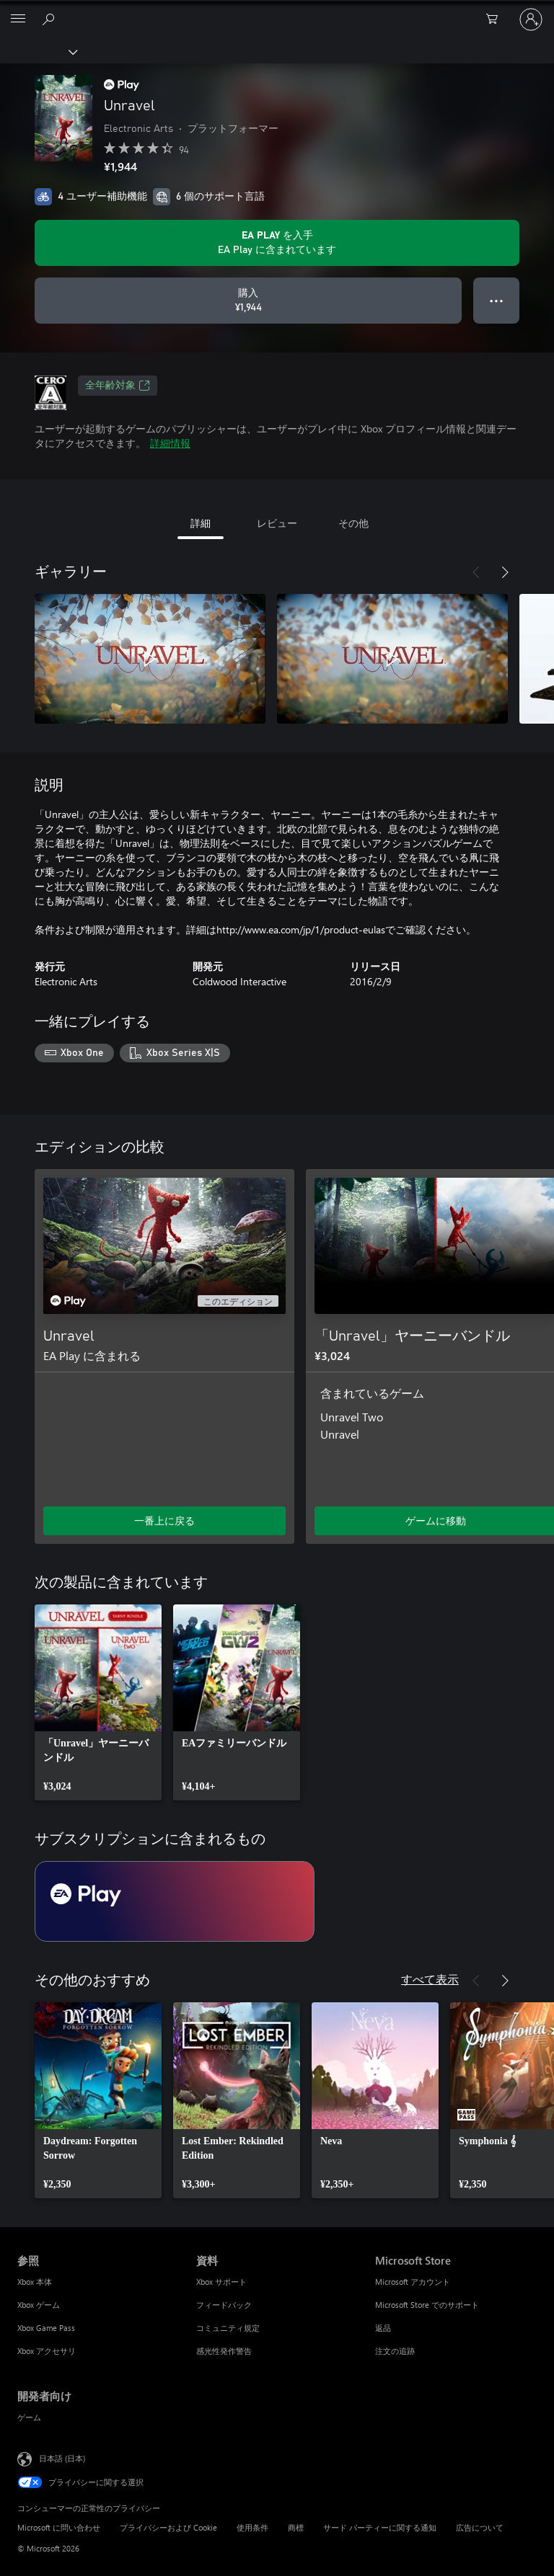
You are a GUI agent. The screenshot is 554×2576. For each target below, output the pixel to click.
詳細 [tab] (200, 523)
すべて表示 (430, 1978)
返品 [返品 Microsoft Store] (383, 2327)
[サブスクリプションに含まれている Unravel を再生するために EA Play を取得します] (277, 243)
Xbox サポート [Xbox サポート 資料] (221, 2281)
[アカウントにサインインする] (531, 19)
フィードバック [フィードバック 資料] (224, 2304)
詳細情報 (170, 443)
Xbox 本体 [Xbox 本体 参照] (34, 2281)
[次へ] (505, 572)
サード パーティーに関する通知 (379, 2527)
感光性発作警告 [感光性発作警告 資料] (224, 2350)
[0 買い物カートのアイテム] (496, 19)
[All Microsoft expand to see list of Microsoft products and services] (18, 19)
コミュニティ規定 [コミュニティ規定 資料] (228, 2327)
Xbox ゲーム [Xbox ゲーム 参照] (38, 2304)
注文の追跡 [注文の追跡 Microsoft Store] (395, 2350)
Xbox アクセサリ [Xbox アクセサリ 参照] (46, 2350)
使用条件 (252, 2527)
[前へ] (476, 572)
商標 (296, 2527)
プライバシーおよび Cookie (168, 2527)
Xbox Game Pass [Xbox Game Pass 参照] (46, 2327)
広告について (480, 2527)
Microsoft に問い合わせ (58, 2527)
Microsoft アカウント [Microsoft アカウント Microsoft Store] (412, 2281)
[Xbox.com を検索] (50, 18)
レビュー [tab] (277, 523)
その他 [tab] (353, 523)
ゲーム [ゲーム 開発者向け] (29, 2417)
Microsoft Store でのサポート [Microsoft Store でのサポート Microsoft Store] (427, 2304)
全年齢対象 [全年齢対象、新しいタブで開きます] (117, 385)
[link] (98, 1702)
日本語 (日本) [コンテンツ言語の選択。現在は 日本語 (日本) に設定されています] (62, 2457)
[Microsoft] (276, 10)
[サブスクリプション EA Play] (175, 1901)
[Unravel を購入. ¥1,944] (248, 300)
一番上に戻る (164, 1520)
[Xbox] (38, 51)
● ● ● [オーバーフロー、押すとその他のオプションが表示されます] (497, 300)
